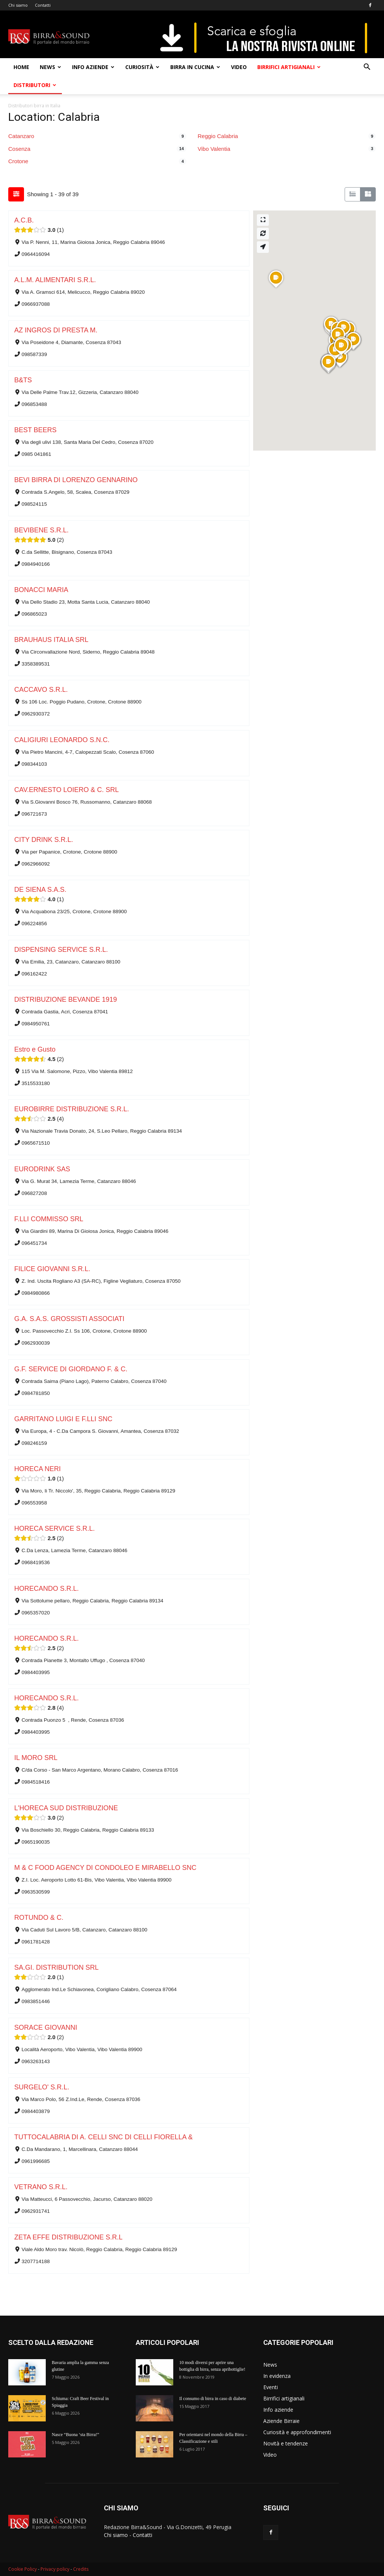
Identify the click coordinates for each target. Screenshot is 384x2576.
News (50, 67)
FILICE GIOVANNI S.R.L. (52, 1269)
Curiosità (142, 67)
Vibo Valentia (214, 149)
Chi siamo (18, 5)
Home (21, 67)
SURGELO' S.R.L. (41, 2087)
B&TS (23, 380)
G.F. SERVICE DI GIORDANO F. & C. (71, 1369)
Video (239, 67)
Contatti (43, 5)
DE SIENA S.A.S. (40, 889)
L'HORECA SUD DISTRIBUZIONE (66, 1808)
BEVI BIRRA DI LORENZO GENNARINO (76, 480)
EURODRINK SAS (42, 1169)
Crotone (18, 161)
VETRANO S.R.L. (41, 2187)
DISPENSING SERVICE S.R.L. (61, 949)
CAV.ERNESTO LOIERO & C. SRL (66, 790)
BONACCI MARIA (41, 590)
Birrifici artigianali (289, 67)
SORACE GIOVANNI (45, 2027)
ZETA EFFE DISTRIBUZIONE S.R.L (68, 2237)
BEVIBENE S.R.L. (41, 530)
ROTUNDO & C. (38, 1917)
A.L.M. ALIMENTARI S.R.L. (55, 280)
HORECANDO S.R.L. (47, 1588)
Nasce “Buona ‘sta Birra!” (75, 2434)
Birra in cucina (195, 67)
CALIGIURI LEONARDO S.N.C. (62, 740)
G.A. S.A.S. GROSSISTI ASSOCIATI (69, 1319)
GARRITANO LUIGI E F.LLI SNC (63, 1419)
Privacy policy (54, 2569)
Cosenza (19, 149)
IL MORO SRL (35, 1757)
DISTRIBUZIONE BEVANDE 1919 (65, 999)
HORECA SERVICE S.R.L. (54, 1528)
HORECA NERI (37, 1469)
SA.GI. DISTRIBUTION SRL (56, 1967)
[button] (367, 67)
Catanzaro (21, 136)
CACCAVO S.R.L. (41, 689)
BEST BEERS (35, 430)
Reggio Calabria (218, 136)
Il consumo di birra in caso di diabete (212, 2398)
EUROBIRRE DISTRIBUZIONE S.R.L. (71, 1109)
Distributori (35, 85)
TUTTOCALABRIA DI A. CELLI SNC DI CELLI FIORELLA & (103, 2137)
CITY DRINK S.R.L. (43, 839)
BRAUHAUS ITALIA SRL (51, 639)
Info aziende (93, 67)
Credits (80, 2569)
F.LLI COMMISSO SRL (48, 1219)
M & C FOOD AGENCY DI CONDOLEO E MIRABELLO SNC (105, 1867)
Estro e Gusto (35, 1049)
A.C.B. (24, 220)
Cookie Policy (22, 2569)
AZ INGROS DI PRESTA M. (56, 330)
